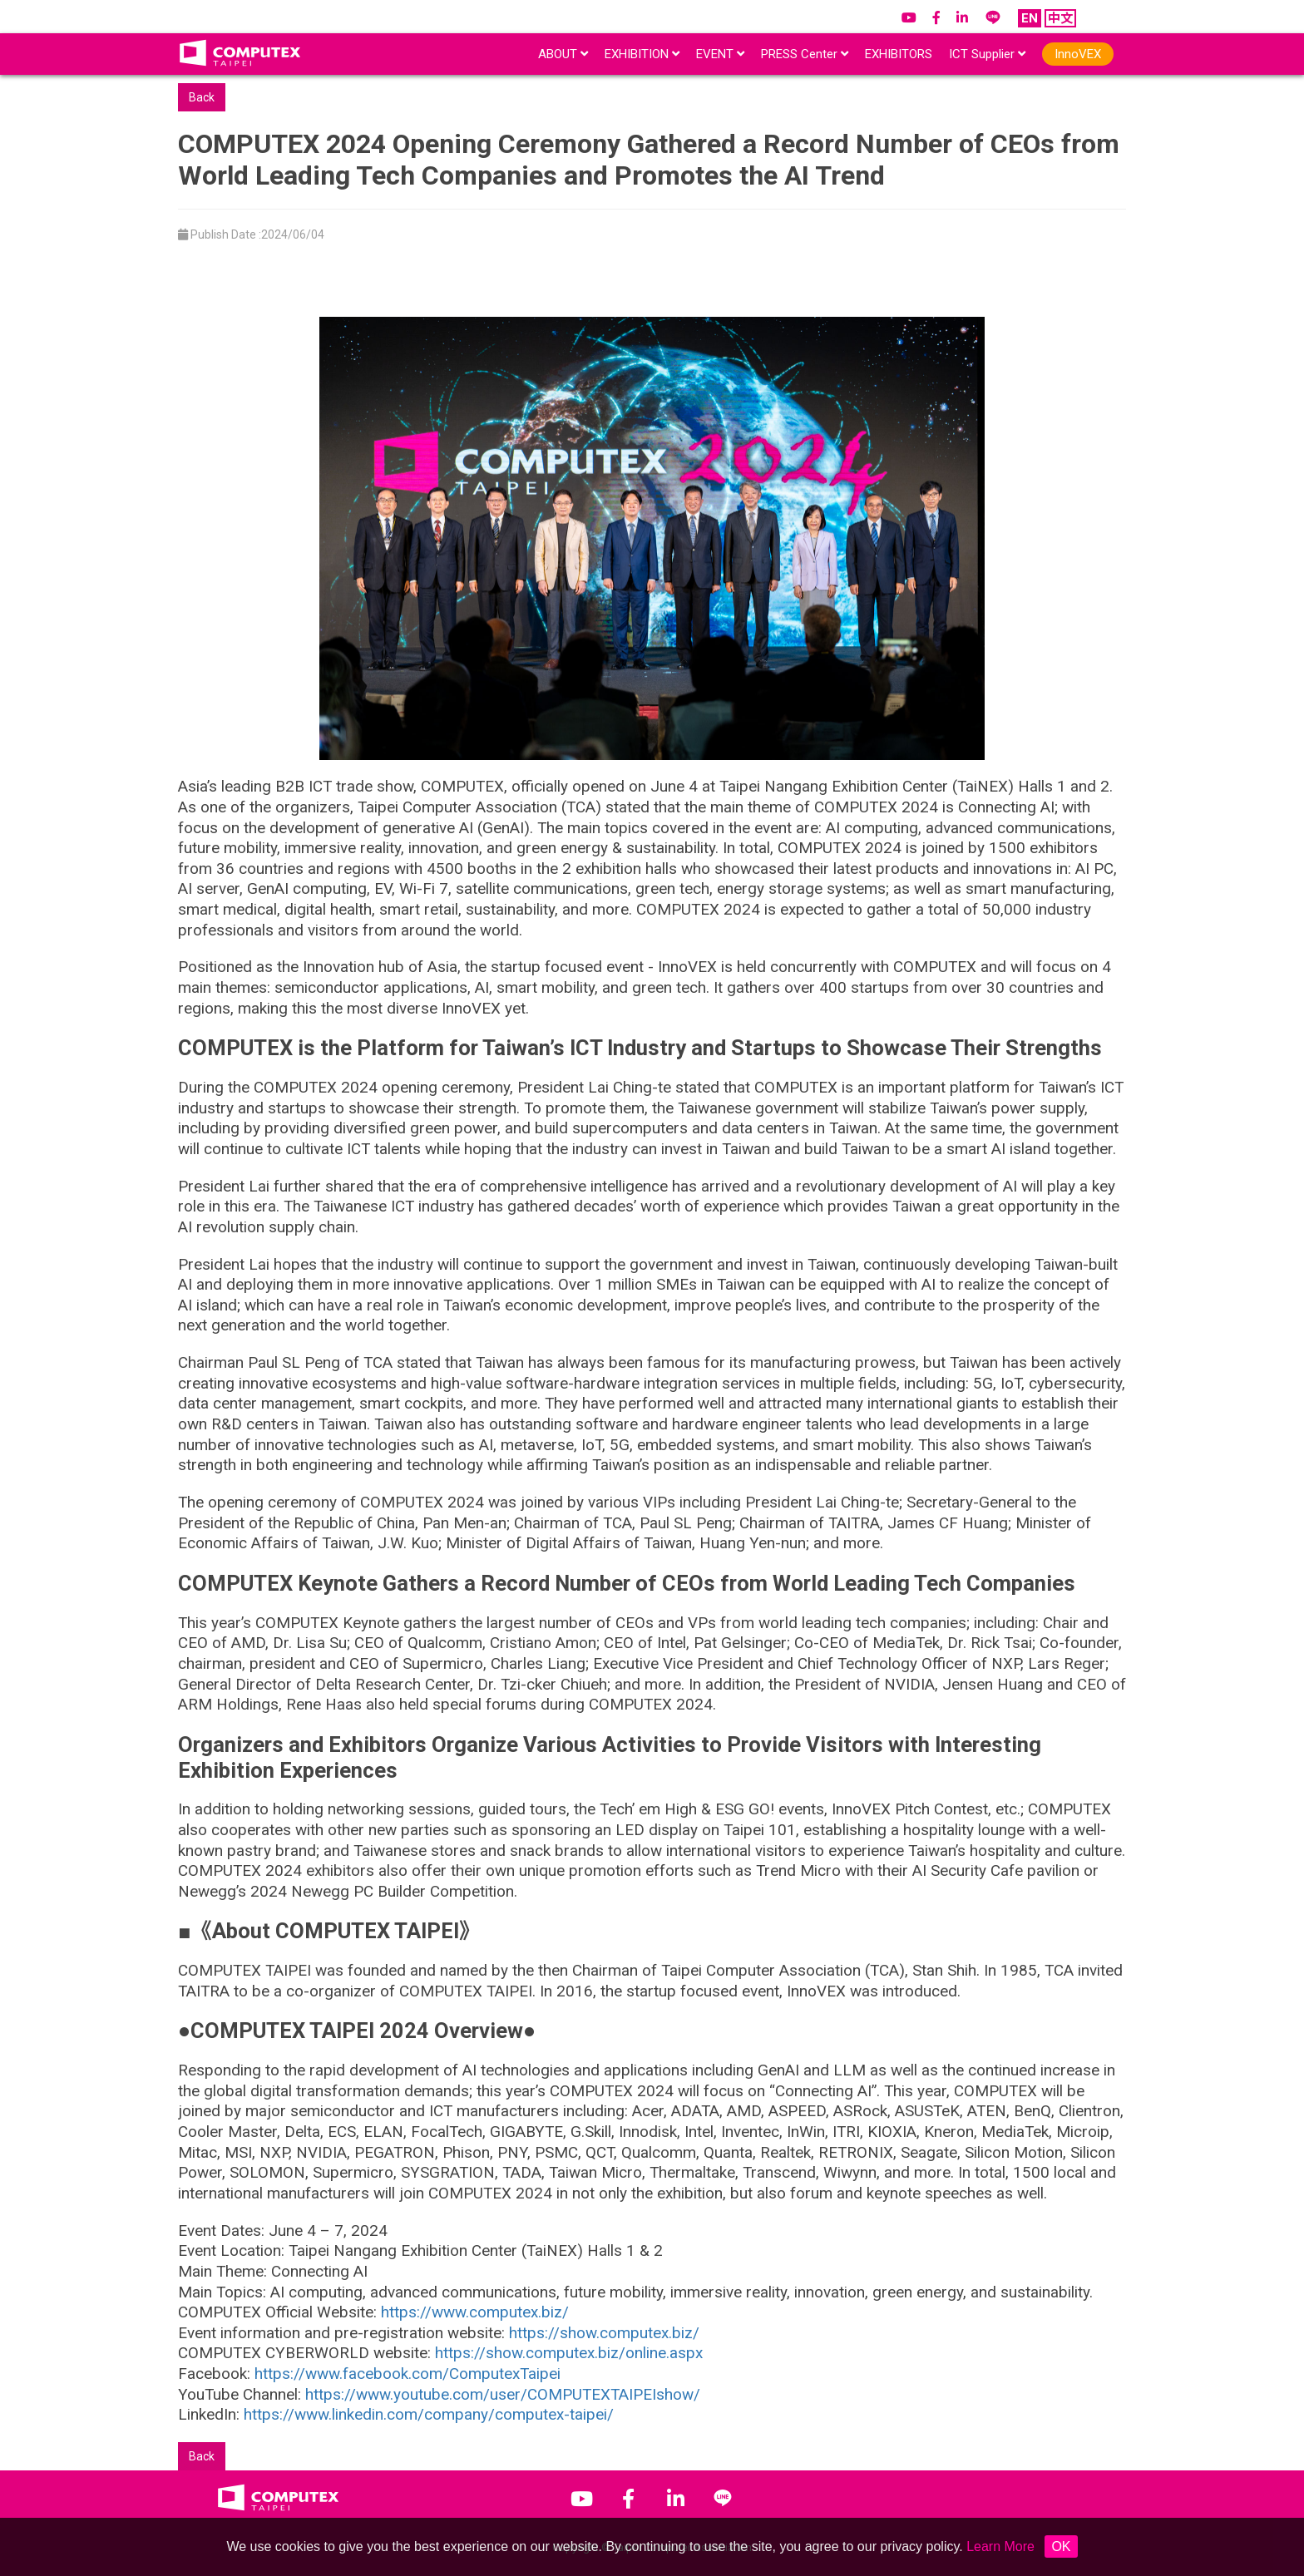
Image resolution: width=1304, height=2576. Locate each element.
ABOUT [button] (563, 54)
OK (1060, 2546)
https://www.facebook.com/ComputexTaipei (407, 2373)
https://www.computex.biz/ (475, 2312)
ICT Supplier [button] (987, 54)
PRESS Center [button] (804, 54)
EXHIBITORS (898, 54)
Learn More (1000, 2546)
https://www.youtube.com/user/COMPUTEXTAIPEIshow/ (502, 2394)
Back (202, 97)
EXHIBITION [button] (642, 54)
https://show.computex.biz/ (604, 2332)
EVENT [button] (720, 54)
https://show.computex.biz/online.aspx (569, 2352)
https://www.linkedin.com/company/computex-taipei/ (429, 2414)
